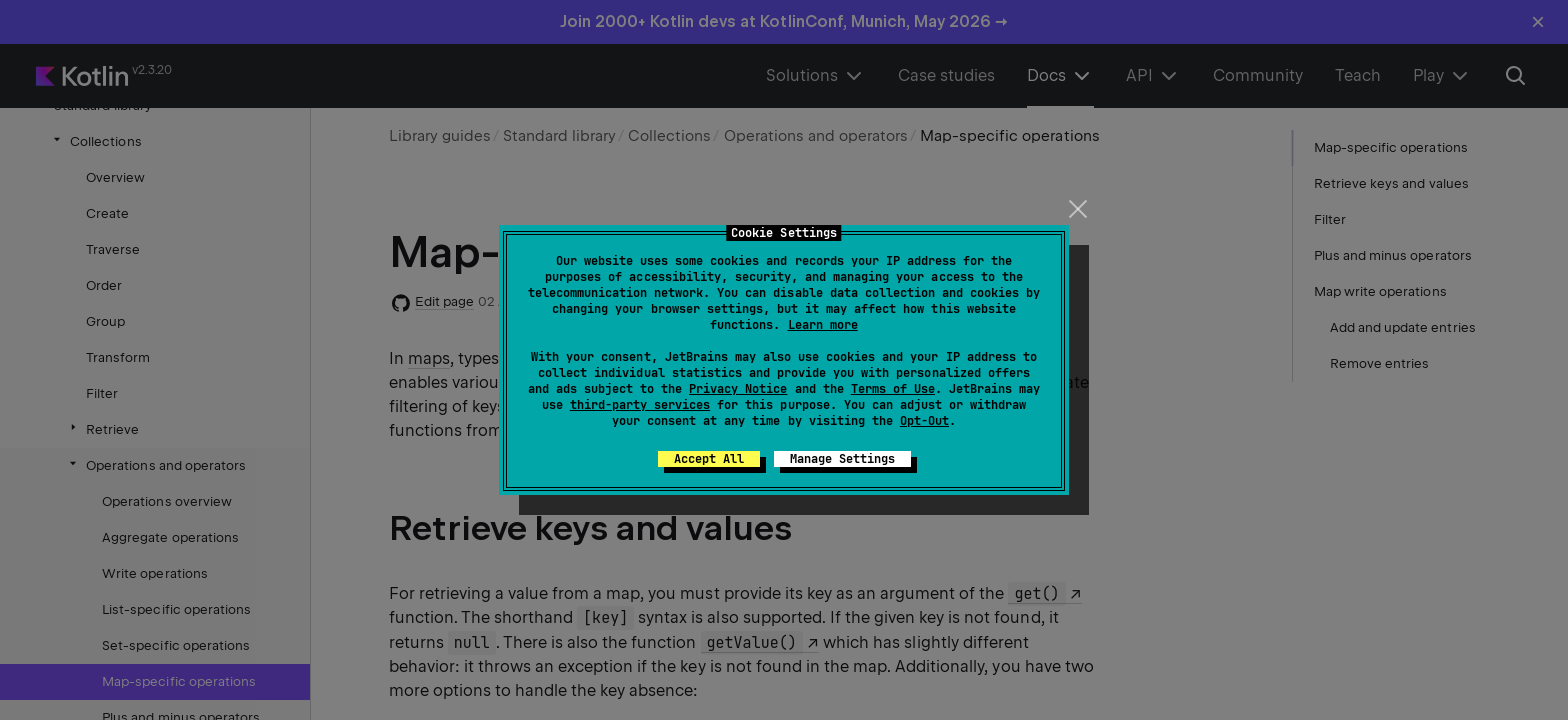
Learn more (823, 325)
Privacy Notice (738, 389)
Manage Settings (842, 459)
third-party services (640, 405)
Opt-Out (924, 421)
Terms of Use (893, 389)
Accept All (709, 459)
